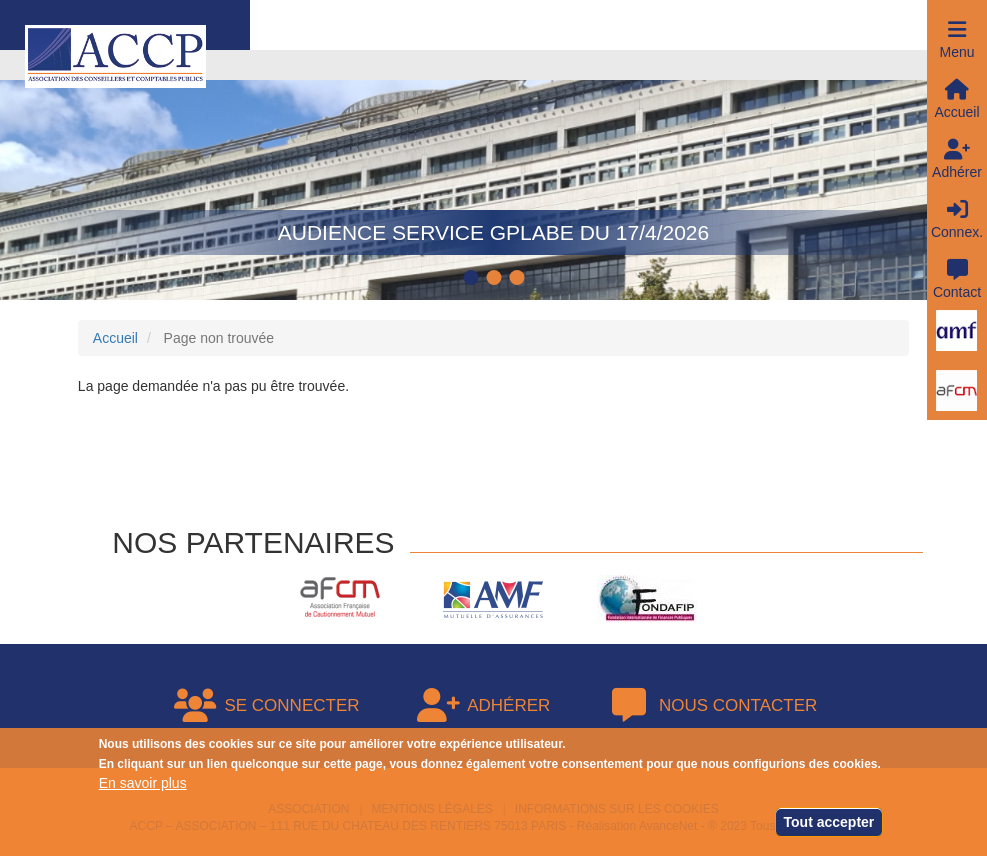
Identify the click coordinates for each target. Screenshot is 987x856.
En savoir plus (143, 785)
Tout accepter (829, 824)
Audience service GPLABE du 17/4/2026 (493, 232)
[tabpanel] (493, 175)
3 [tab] (519, 279)
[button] (957, 30)
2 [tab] (496, 279)
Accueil (115, 338)
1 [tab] (473, 279)
